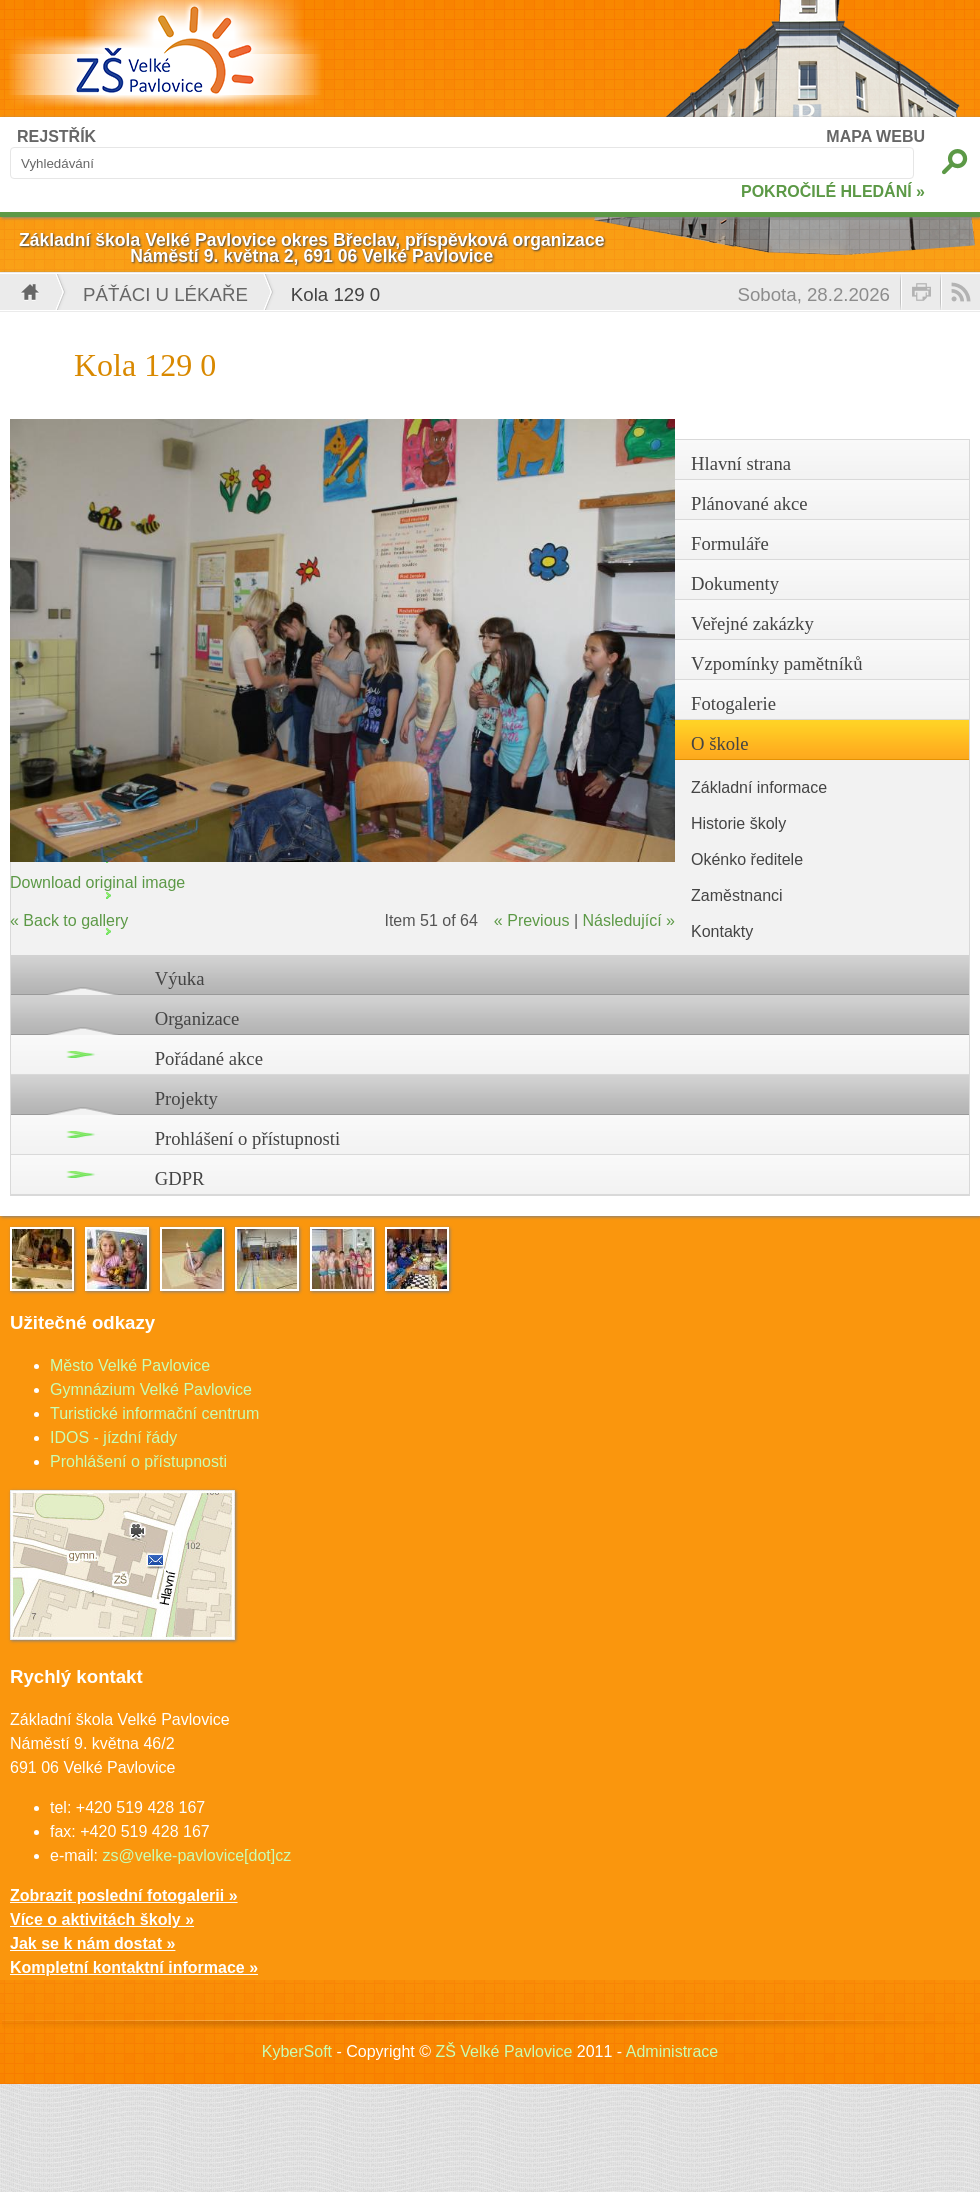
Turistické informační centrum (154, 1413)
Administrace (672, 2051)
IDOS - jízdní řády (113, 1437)
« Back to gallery (69, 920)
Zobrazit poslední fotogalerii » (124, 1895)
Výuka (180, 978)
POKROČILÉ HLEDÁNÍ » (833, 191)
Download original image (97, 882)
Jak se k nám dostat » (92, 1943)
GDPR (180, 1178)
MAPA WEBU (875, 136)
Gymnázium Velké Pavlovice (151, 1389)
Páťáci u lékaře (165, 294)
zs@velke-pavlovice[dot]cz (196, 1855)
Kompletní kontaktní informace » (134, 1967)
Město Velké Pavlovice (130, 1365)
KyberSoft (297, 2051)
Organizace (197, 1018)
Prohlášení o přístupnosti (248, 1138)
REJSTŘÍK (56, 136)
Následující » (629, 920)
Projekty (186, 1098)
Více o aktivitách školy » (102, 1919)
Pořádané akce (209, 1058)
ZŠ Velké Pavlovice (503, 2051)
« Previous (532, 920)
